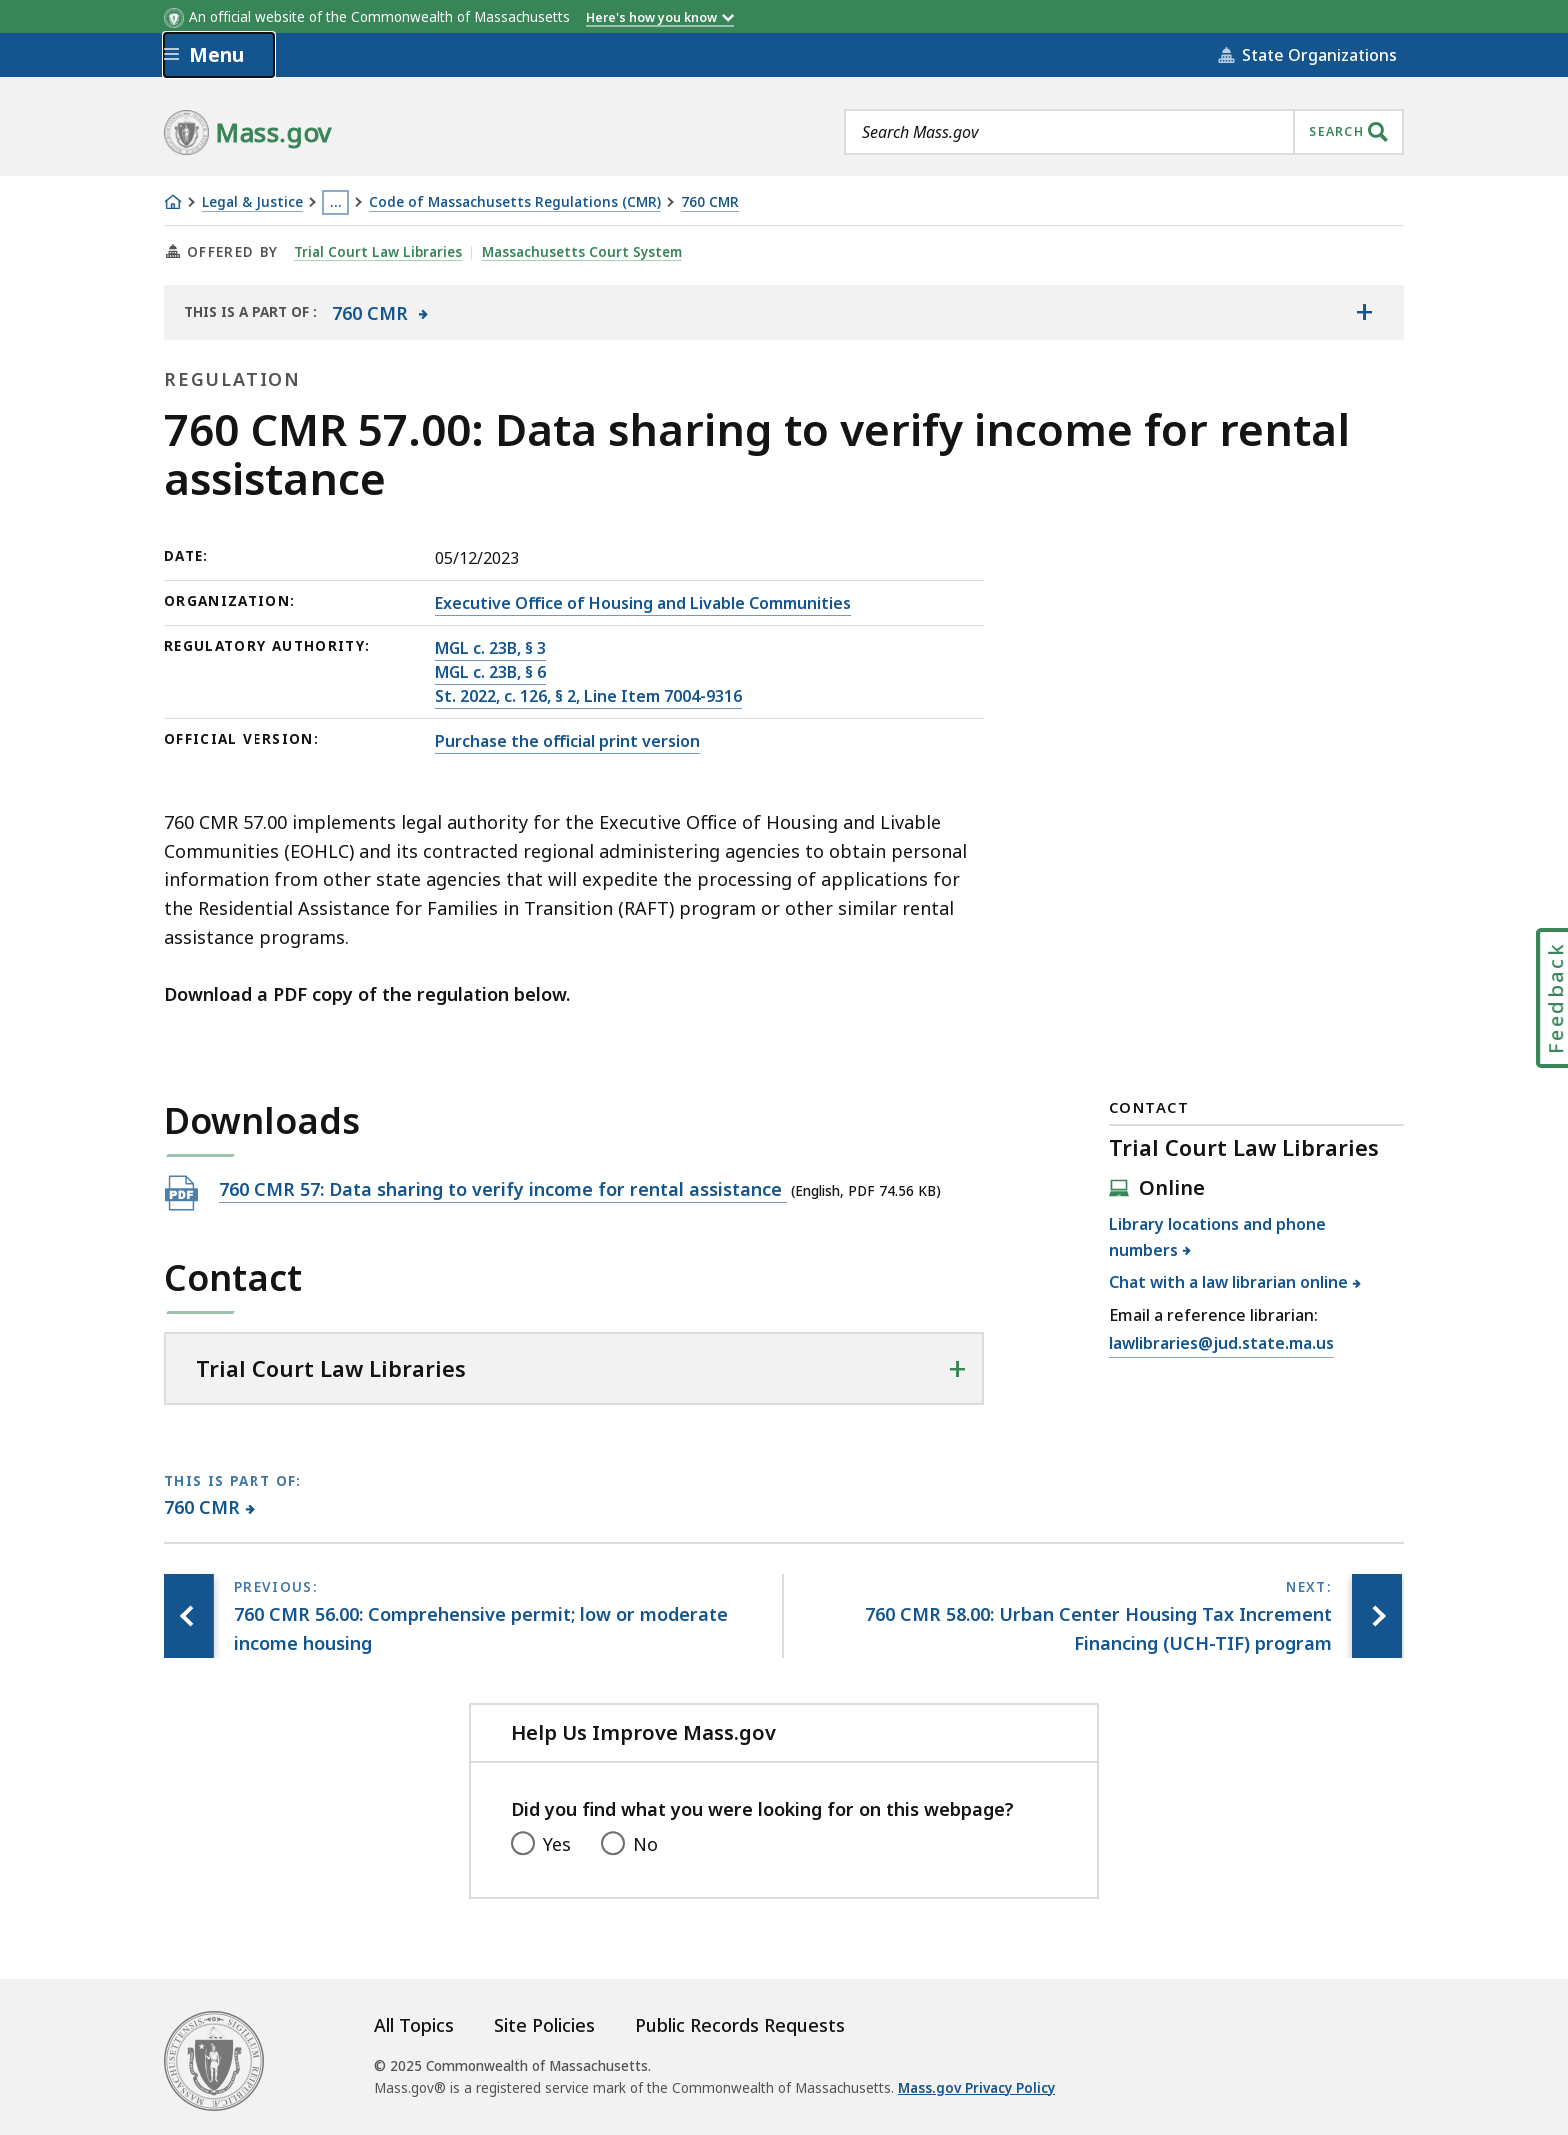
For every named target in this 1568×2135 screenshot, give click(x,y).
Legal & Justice (252, 202)
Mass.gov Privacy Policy (976, 2088)
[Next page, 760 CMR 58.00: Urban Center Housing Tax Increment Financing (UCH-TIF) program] (1377, 1616)
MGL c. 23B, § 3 (490, 648)
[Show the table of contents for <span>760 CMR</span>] (1364, 312)
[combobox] (1124, 132)
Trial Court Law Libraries (378, 252)
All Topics (414, 2025)
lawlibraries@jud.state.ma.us (1221, 1344)
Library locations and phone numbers (1217, 1237)
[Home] (173, 202)
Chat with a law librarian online (1229, 1282)
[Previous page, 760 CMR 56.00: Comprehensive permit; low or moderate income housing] (189, 1616)
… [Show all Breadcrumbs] (336, 202)
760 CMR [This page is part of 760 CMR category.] (202, 1507)
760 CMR (710, 202)
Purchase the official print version (567, 741)
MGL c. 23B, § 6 (490, 672)
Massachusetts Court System (582, 252)
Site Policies (544, 2025)
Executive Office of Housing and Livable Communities (643, 603)
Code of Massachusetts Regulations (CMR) (515, 202)
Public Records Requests (740, 2025)
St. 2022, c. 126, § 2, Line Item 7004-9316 (588, 696)
